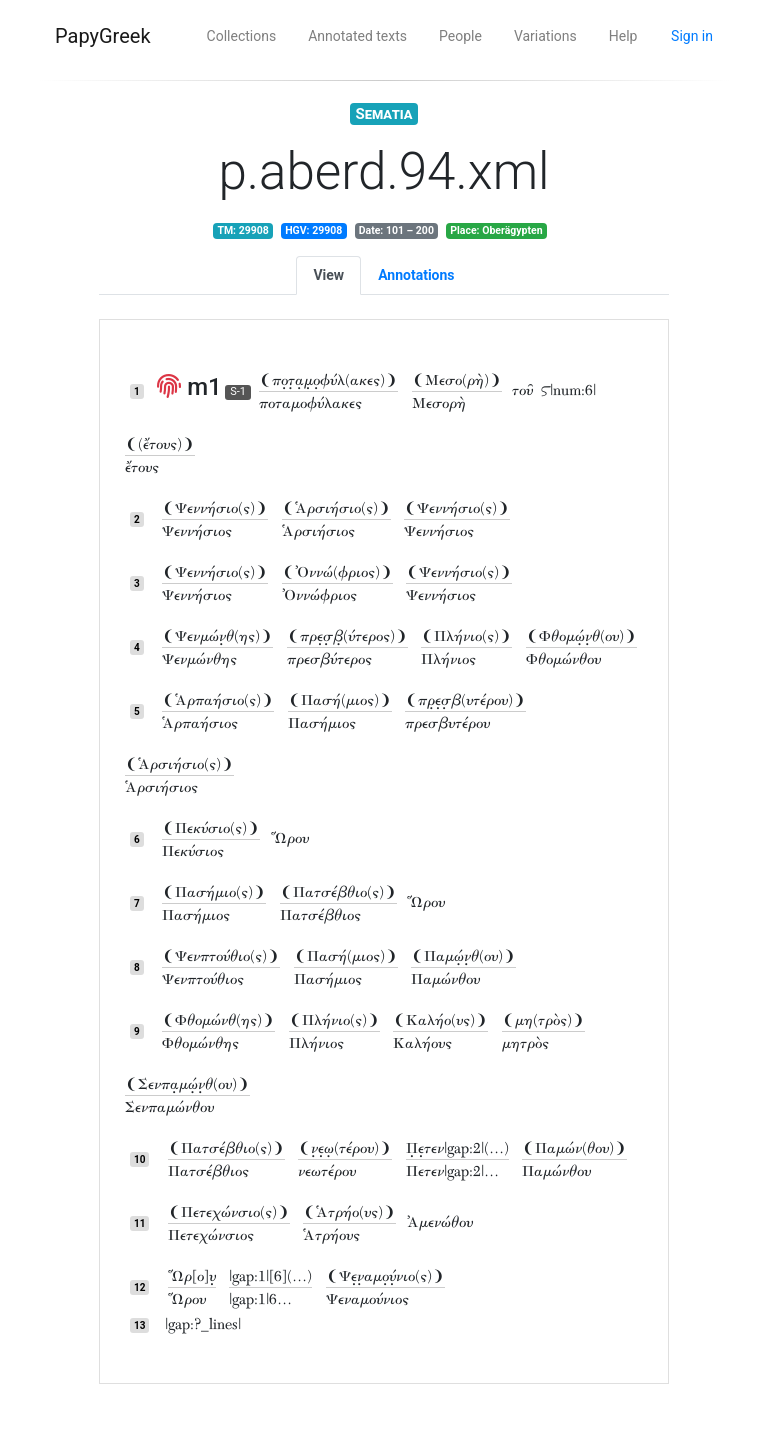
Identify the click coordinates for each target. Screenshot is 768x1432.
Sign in (692, 36)
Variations (545, 36)
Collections (242, 36)
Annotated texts (357, 36)
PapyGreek (103, 36)
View (328, 275)
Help (623, 36)
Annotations (416, 275)
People (460, 36)
